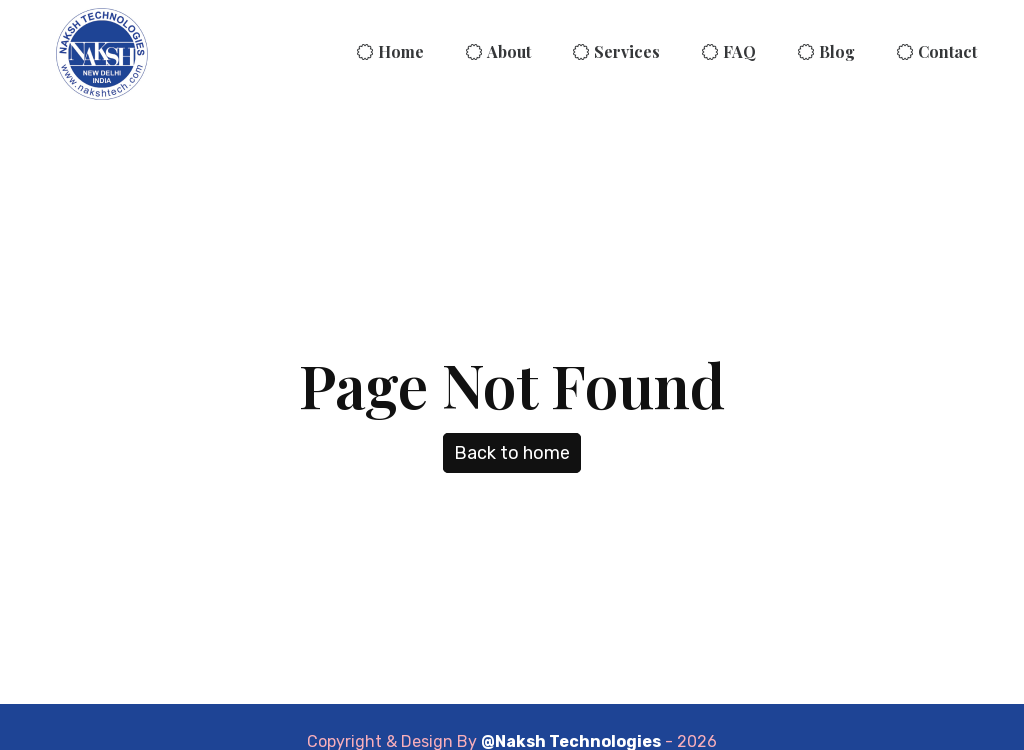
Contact (947, 51)
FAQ (739, 51)
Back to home (512, 453)
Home (401, 51)
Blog (837, 51)
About (509, 51)
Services (627, 51)
